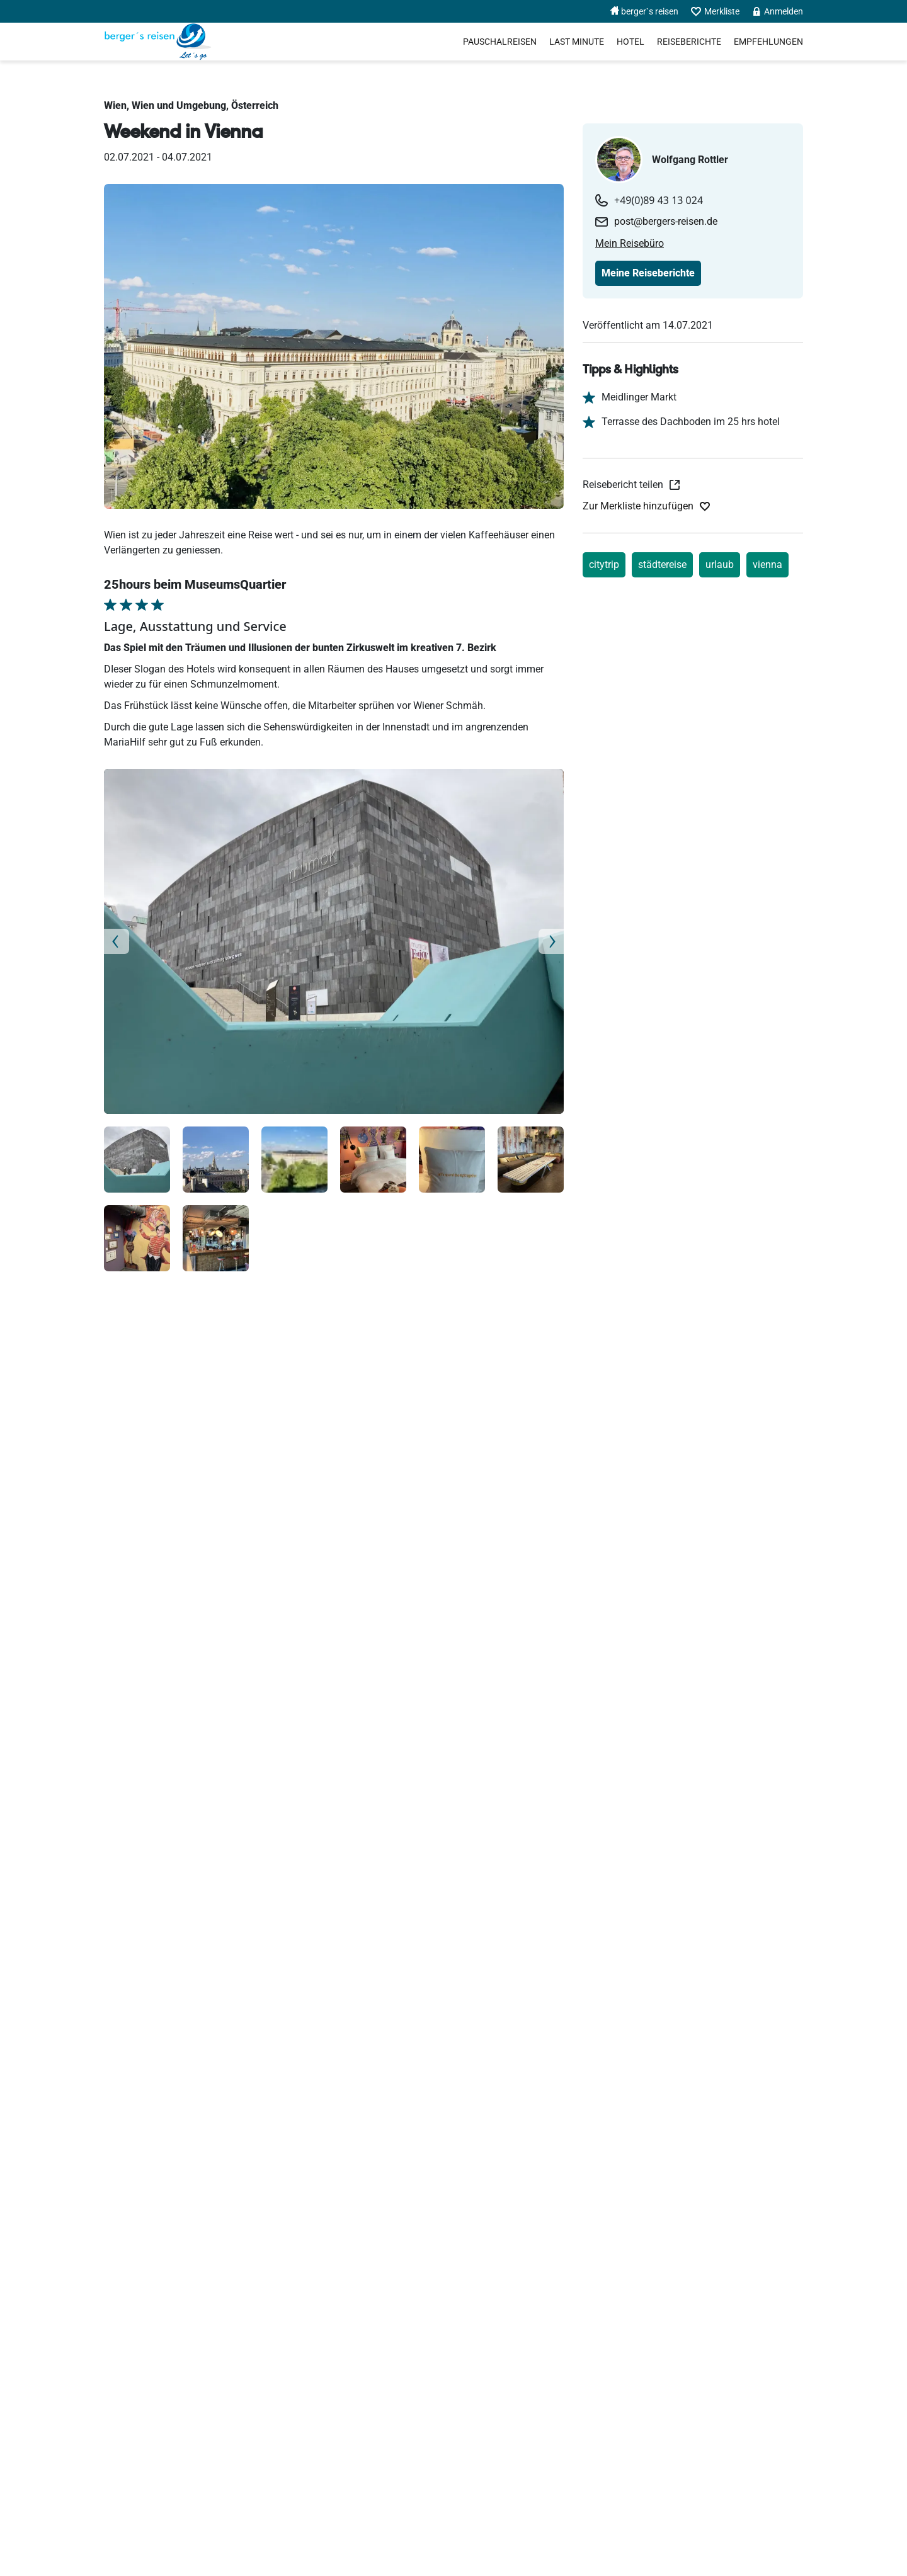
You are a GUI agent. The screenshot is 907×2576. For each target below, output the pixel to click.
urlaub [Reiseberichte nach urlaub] (719, 564)
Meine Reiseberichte (648, 273)
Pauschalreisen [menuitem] (500, 42)
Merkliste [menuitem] (715, 11)
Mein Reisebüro (629, 243)
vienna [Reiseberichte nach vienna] (767, 564)
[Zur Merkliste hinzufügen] (646, 506)
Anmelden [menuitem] (777, 11)
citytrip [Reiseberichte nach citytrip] (604, 564)
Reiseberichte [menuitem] (689, 42)
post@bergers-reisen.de (665, 221)
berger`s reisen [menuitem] (644, 11)
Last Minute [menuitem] (576, 42)
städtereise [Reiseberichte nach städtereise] (662, 564)
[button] (138, 941)
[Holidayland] (158, 41)
